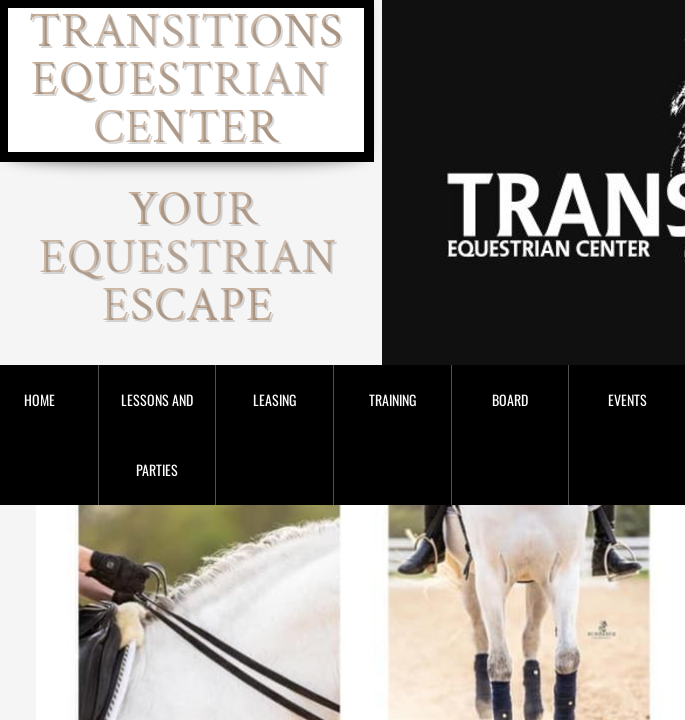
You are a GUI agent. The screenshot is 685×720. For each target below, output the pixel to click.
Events (627, 399)
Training (392, 399)
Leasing (274, 399)
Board (510, 399)
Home (39, 399)
